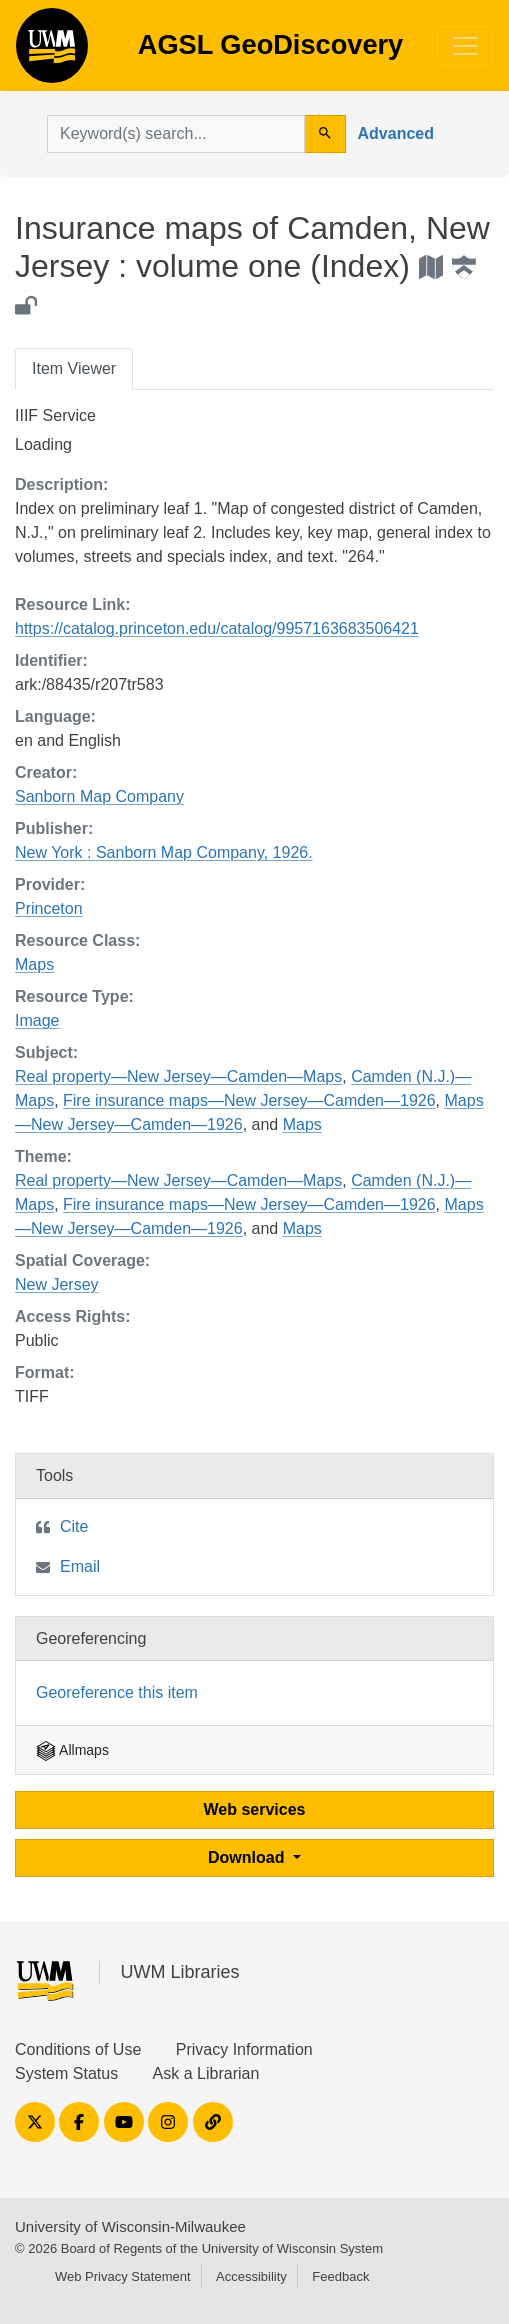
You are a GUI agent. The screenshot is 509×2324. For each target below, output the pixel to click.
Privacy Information (244, 2049)
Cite (74, 1526)
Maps (34, 964)
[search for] (176, 134)
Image (37, 1020)
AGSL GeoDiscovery (52, 52)
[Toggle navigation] (465, 46)
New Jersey (57, 1284)
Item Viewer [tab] (74, 368)
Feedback (340, 2276)
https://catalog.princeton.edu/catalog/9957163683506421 (217, 628)
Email (80, 1566)
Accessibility (251, 2276)
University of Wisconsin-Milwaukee (130, 2226)
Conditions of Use (78, 2049)
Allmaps (72, 1750)
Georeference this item (117, 1692)
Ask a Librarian (206, 2073)
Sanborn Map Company (99, 796)
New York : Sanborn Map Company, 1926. (164, 852)
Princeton (49, 908)
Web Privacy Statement (123, 2276)
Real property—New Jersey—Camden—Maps (178, 1076)
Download (248, 1857)
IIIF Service (55, 415)
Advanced (396, 133)
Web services (255, 1809)
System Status (66, 2073)
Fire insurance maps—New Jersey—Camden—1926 (249, 1100)
